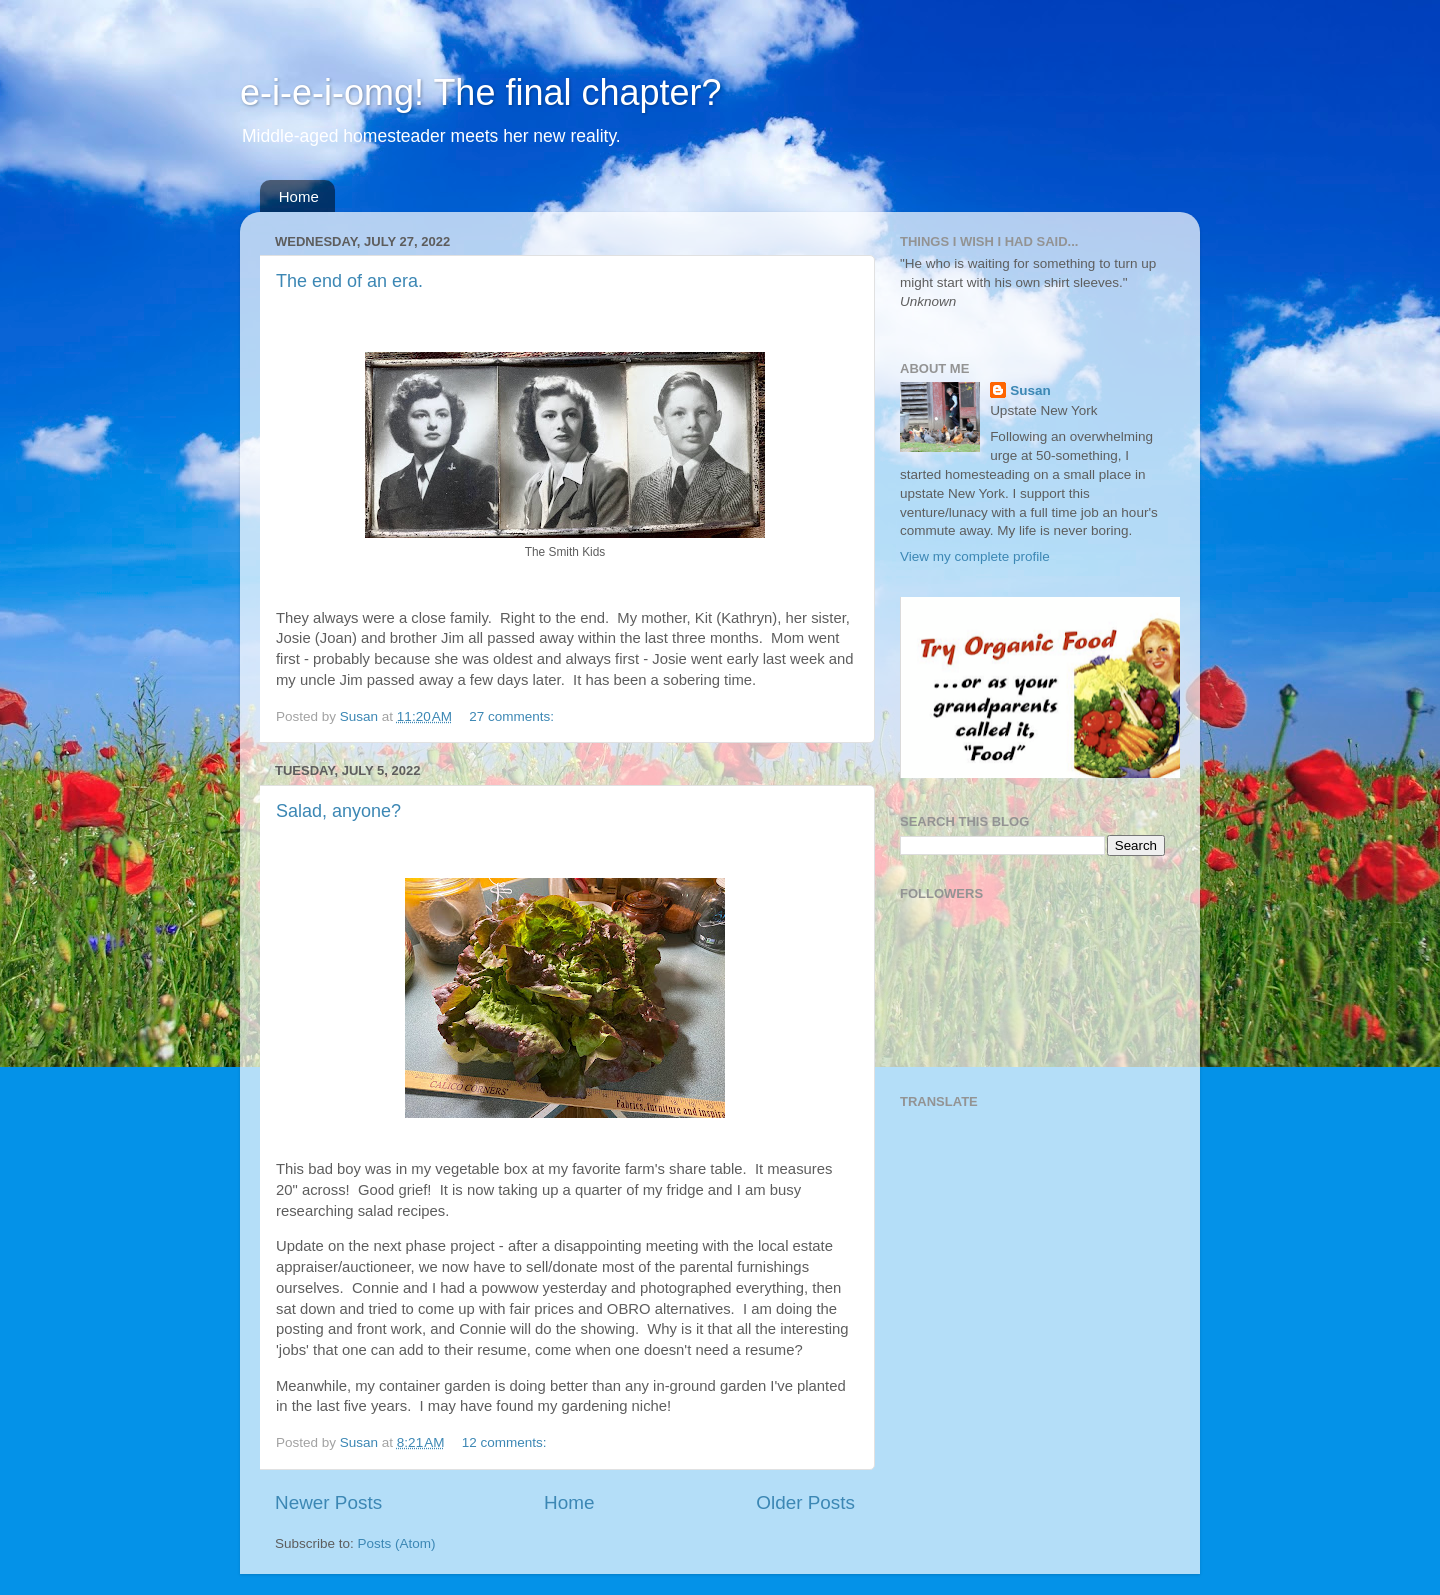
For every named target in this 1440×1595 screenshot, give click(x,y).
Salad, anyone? (338, 811)
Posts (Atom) (397, 1543)
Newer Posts (328, 1502)
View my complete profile (975, 556)
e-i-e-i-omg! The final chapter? (481, 92)
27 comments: (513, 716)
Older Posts (805, 1502)
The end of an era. (349, 281)
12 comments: (506, 1442)
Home (299, 196)
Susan (1030, 390)
